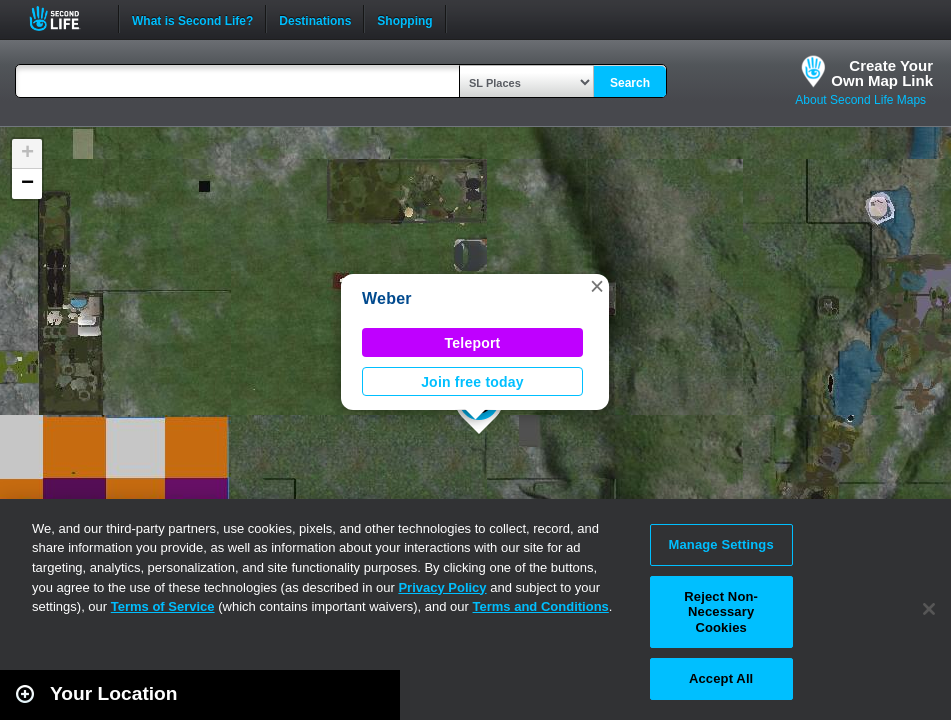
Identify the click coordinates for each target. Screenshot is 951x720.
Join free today (472, 382)
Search (630, 83)
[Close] (929, 609)
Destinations (315, 19)
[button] (597, 286)
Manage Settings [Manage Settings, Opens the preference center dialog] (721, 544)
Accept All (721, 678)
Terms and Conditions (541, 606)
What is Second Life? (192, 19)
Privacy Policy (442, 587)
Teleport (473, 343)
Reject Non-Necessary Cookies (721, 612)
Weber (387, 298)
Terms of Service (163, 606)
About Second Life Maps (860, 100)
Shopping (404, 19)
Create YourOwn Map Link (882, 73)
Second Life (65, 18)
